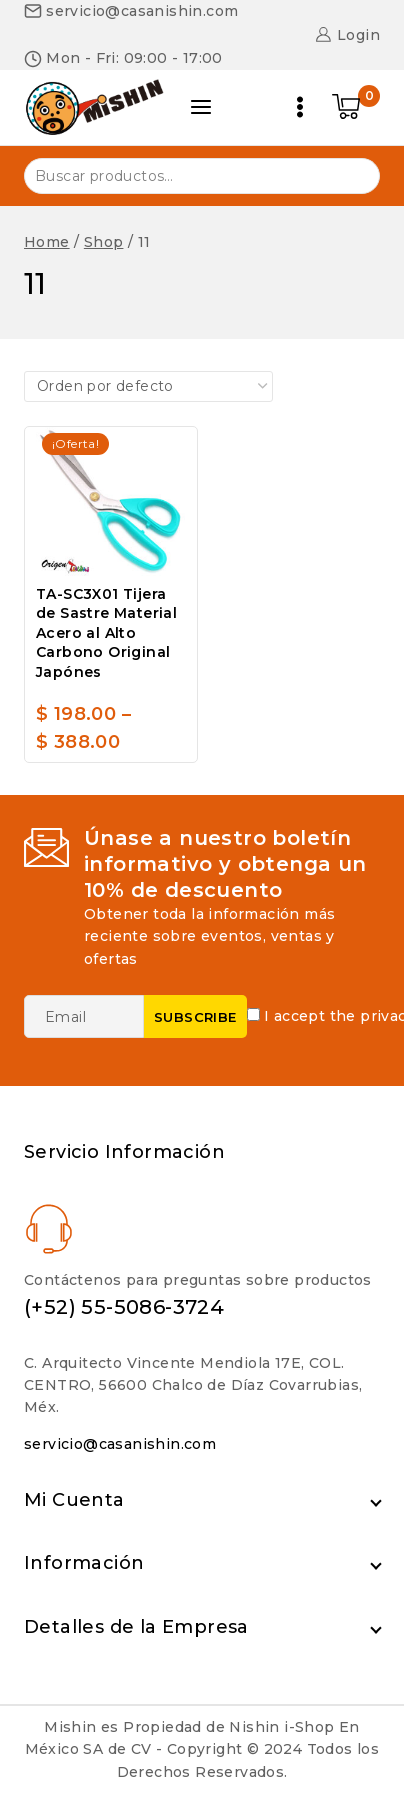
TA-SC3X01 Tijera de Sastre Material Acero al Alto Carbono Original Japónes (106, 633)
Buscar (352, 174)
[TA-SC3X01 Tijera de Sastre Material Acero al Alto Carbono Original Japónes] (111, 502)
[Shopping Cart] (356, 107)
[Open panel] (201, 107)
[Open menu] (300, 107)
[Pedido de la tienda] (148, 386)
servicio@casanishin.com (120, 1444)
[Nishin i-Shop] (94, 107)
